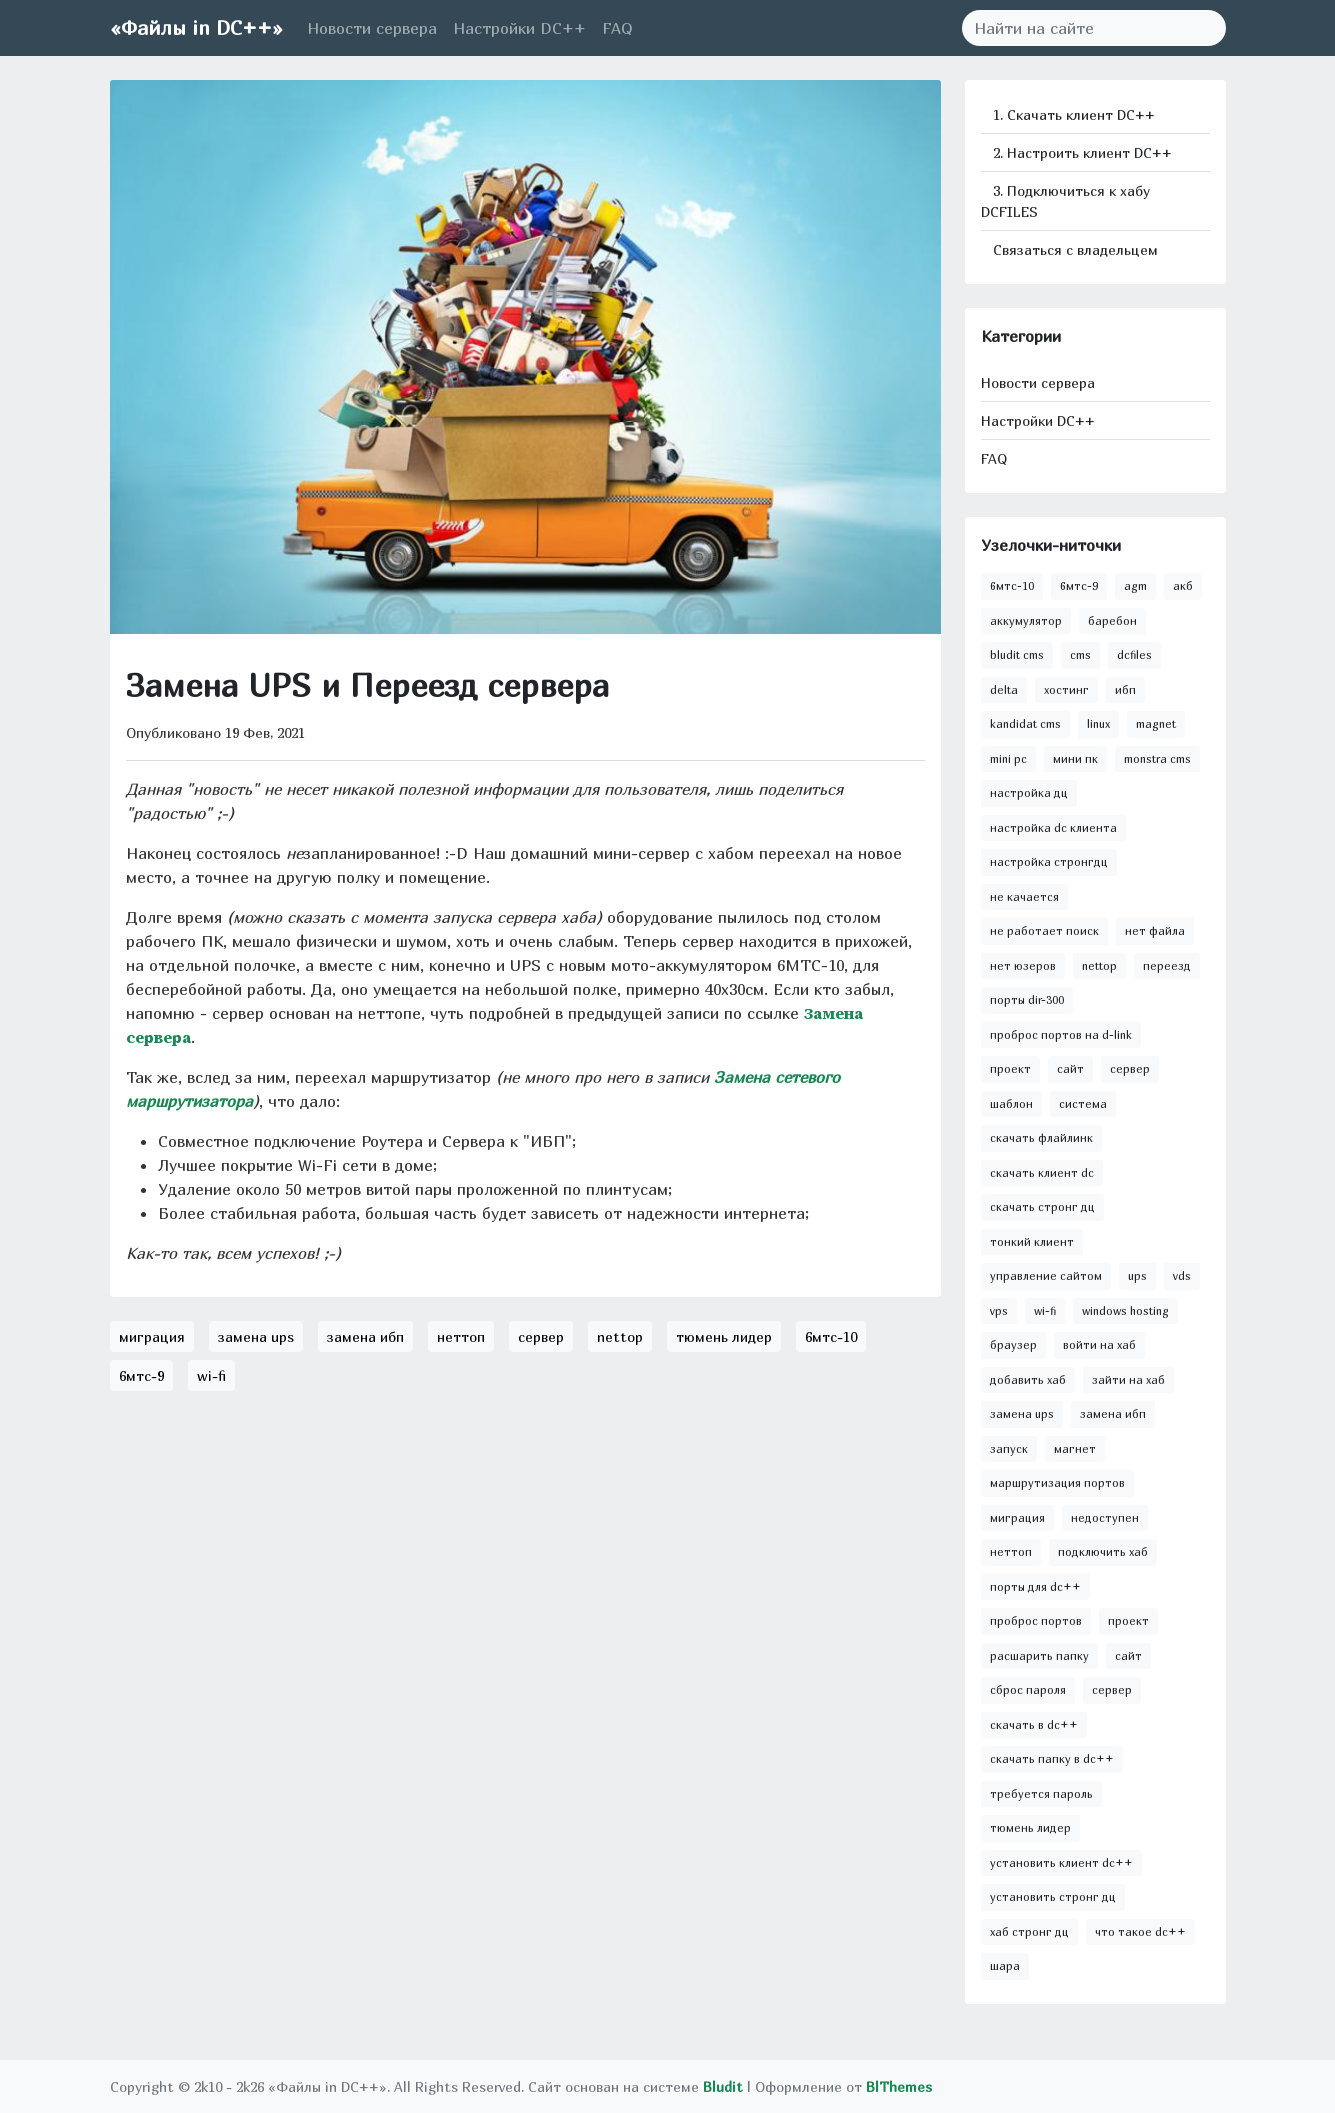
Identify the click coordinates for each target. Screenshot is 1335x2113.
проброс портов (1036, 1620)
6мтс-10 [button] (831, 1336)
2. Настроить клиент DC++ (1080, 152)
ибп (1125, 689)
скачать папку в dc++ (1052, 1758)
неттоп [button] (461, 1336)
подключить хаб (1103, 1551)
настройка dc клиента (1053, 827)
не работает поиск (1044, 930)
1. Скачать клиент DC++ (1072, 114)
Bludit (723, 2086)
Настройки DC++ (519, 28)
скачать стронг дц (1042, 1206)
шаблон (1011, 1103)
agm (1135, 585)
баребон (1112, 620)
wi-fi (1045, 1310)
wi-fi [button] (211, 1375)
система (1083, 1103)
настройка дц (1029, 792)
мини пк (1075, 758)
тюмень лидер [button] (724, 1336)
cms (1080, 654)
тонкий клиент (1032, 1241)
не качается (1024, 896)
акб (1183, 585)
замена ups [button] (256, 1336)
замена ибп (1113, 1413)
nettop (1099, 965)
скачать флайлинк (1041, 1137)
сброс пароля (1028, 1689)
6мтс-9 (1079, 585)
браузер (1013, 1344)
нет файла (1155, 930)
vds (1182, 1275)
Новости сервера (372, 28)
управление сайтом (1046, 1275)
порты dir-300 (1027, 999)
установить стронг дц (1053, 1896)
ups (1137, 1275)
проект (1010, 1068)
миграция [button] (152, 1336)
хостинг (1066, 689)
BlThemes (899, 2086)
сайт (1070, 1068)
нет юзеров (1023, 965)
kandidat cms (1025, 723)
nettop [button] (620, 1336)
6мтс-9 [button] (141, 1375)
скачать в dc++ (1034, 1724)
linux (1098, 723)
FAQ (617, 28)
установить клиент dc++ (1061, 1862)
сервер (1130, 1068)
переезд (1167, 965)
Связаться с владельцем (1073, 249)
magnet (1156, 723)
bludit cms (1017, 654)
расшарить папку (1039, 1655)
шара (1005, 1965)
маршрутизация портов (1057, 1482)
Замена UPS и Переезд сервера (367, 685)
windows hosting (1125, 1310)
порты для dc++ (1035, 1586)
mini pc (1008, 758)
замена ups (1022, 1413)
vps (999, 1310)
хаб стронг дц (1029, 1931)
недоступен (1105, 1517)
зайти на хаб (1128, 1379)
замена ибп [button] (365, 1336)
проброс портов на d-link (1061, 1034)
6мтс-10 (1012, 585)
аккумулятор (1026, 620)
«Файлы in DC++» (196, 27)
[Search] (1082, 28)
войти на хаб (1099, 1344)
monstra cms (1157, 758)
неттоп (1011, 1551)
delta (1004, 689)
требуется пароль (1041, 1793)
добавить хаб (1028, 1379)
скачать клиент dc (1042, 1172)
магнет (1075, 1448)
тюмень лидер (1030, 1827)
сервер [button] (541, 1336)
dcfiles (1134, 654)
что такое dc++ (1140, 1931)
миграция (1017, 1517)
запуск (1009, 1448)
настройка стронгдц (1049, 861)
